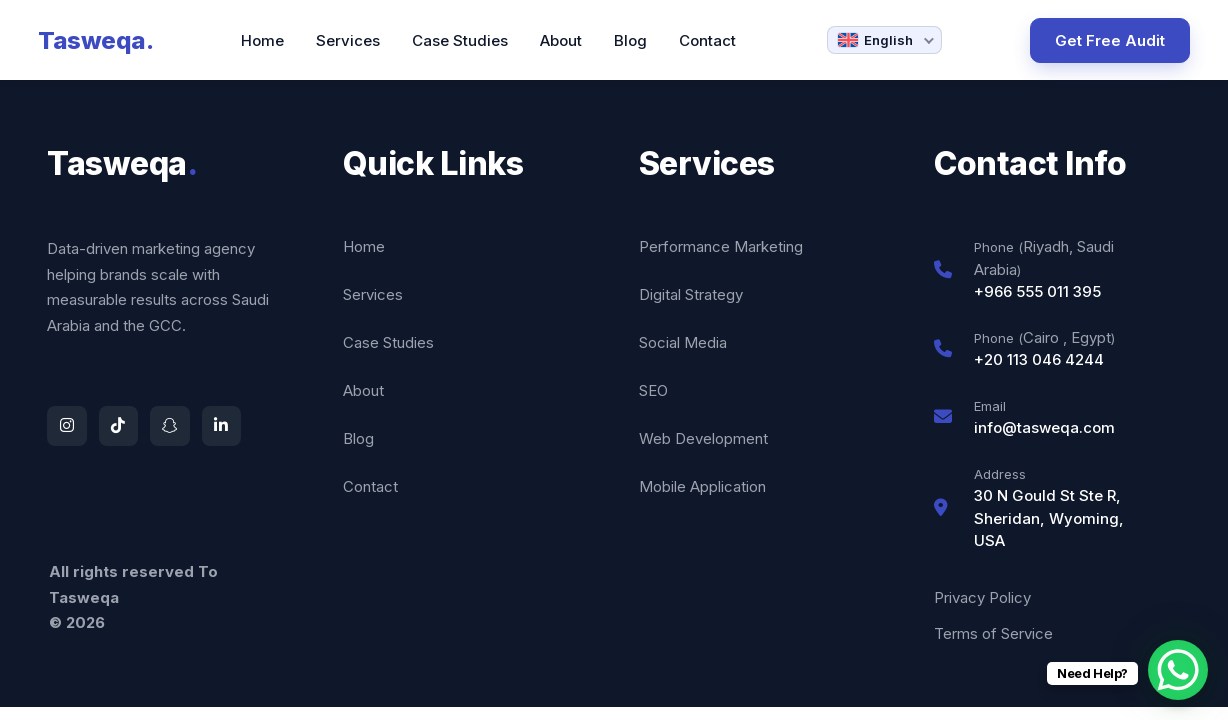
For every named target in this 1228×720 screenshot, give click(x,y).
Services (348, 40)
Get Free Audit (1110, 40)
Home (262, 40)
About (561, 40)
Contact (707, 40)
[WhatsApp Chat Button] (1178, 670)
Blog (630, 40)
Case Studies (460, 40)
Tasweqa (95, 40)
